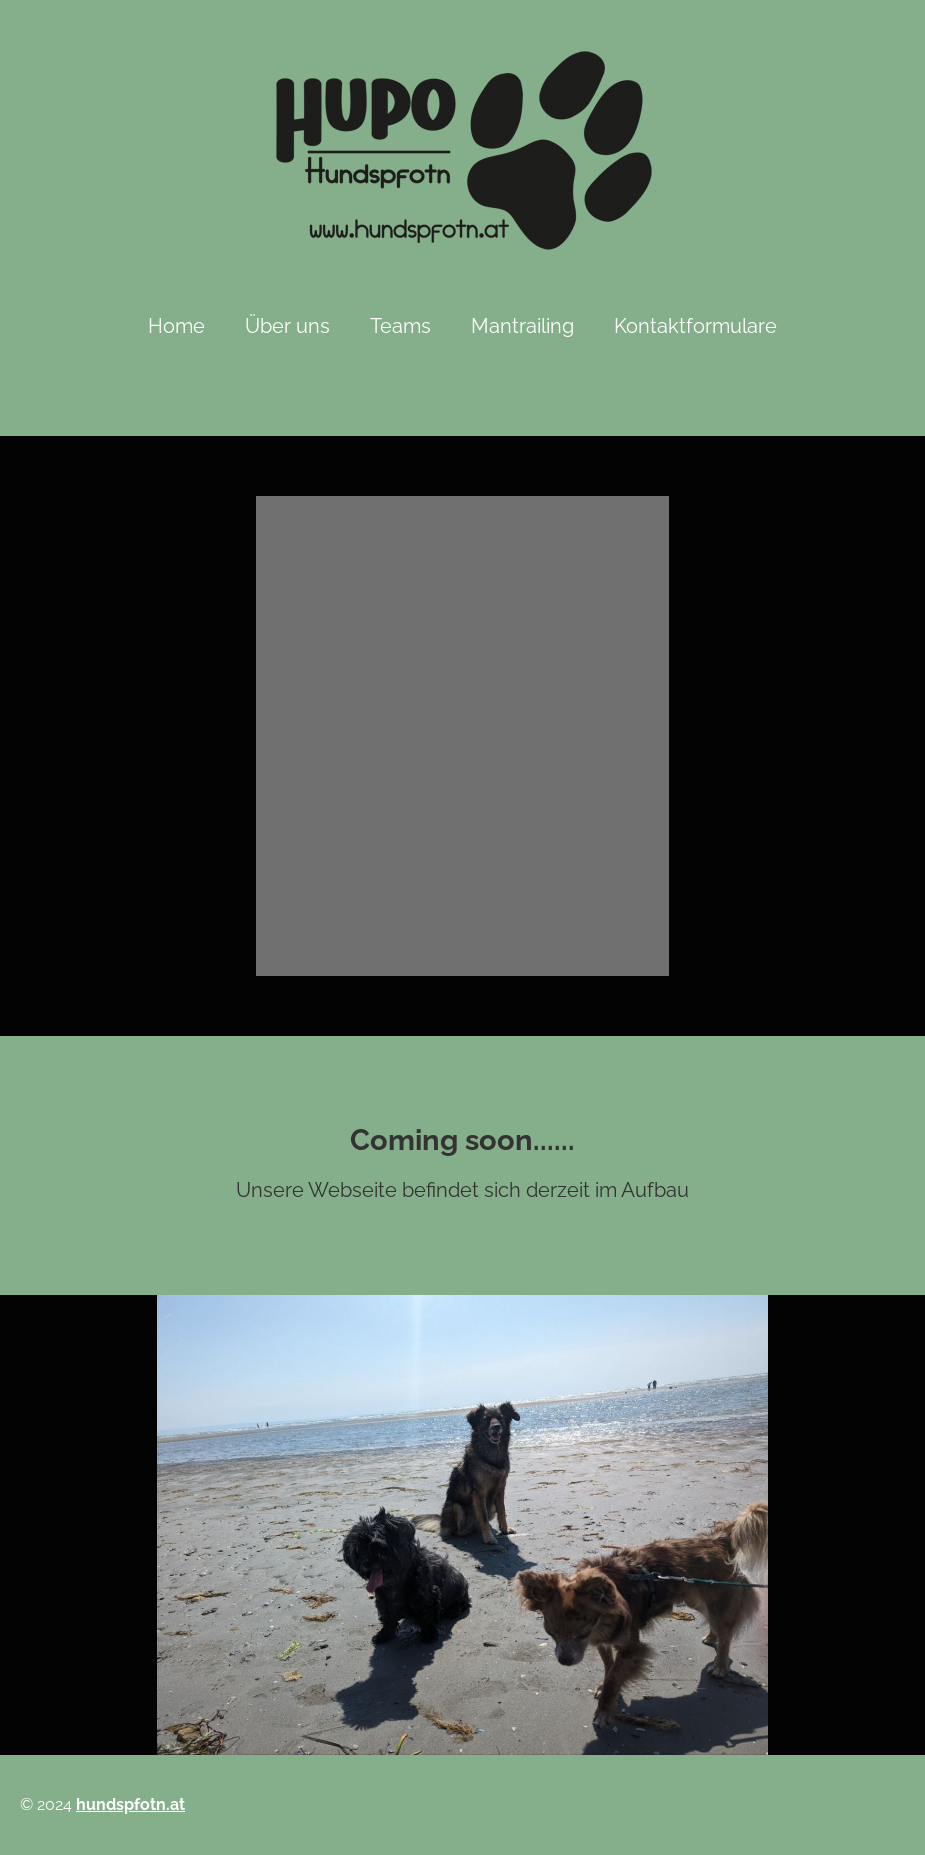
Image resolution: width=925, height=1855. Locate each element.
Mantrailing (522, 326)
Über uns (287, 326)
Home (176, 326)
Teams (400, 326)
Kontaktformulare (695, 326)
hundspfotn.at (130, 1804)
